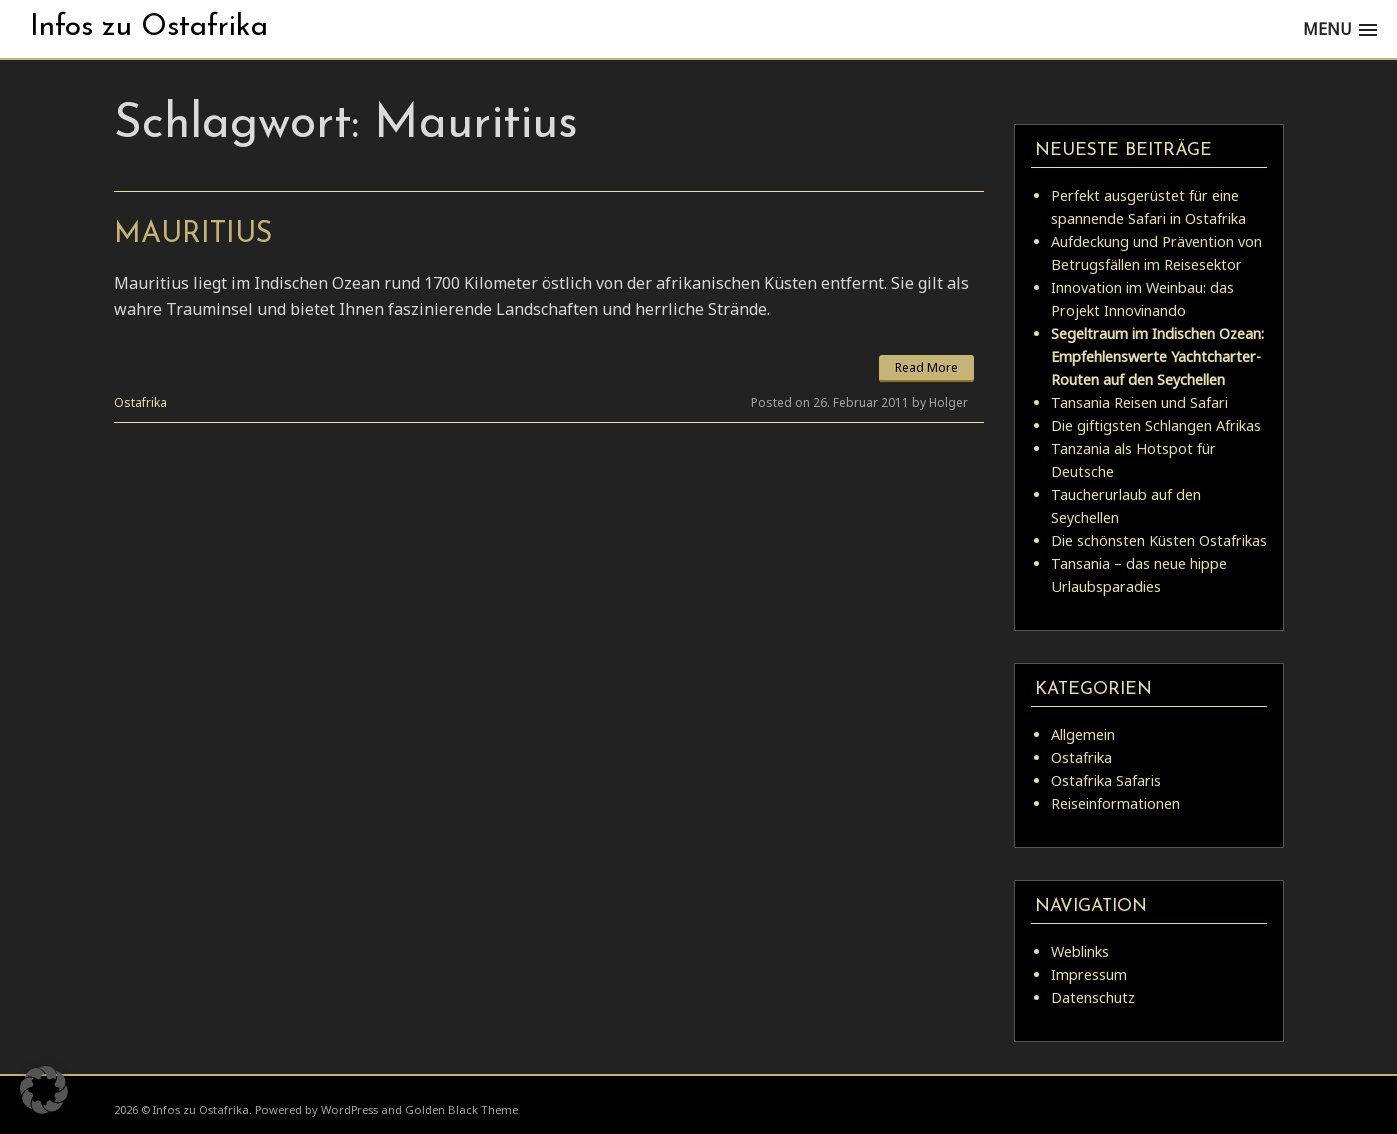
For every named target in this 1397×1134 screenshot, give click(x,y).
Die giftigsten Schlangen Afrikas (1156, 425)
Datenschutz (1093, 997)
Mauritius (193, 234)
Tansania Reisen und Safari (1139, 402)
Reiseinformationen (1115, 803)
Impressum (1089, 974)
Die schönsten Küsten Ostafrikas (1159, 540)
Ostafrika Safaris (1106, 780)
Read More (926, 367)
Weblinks (1080, 951)
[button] (44, 1090)
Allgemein (1083, 734)
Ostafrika (140, 402)
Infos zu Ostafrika (149, 27)
